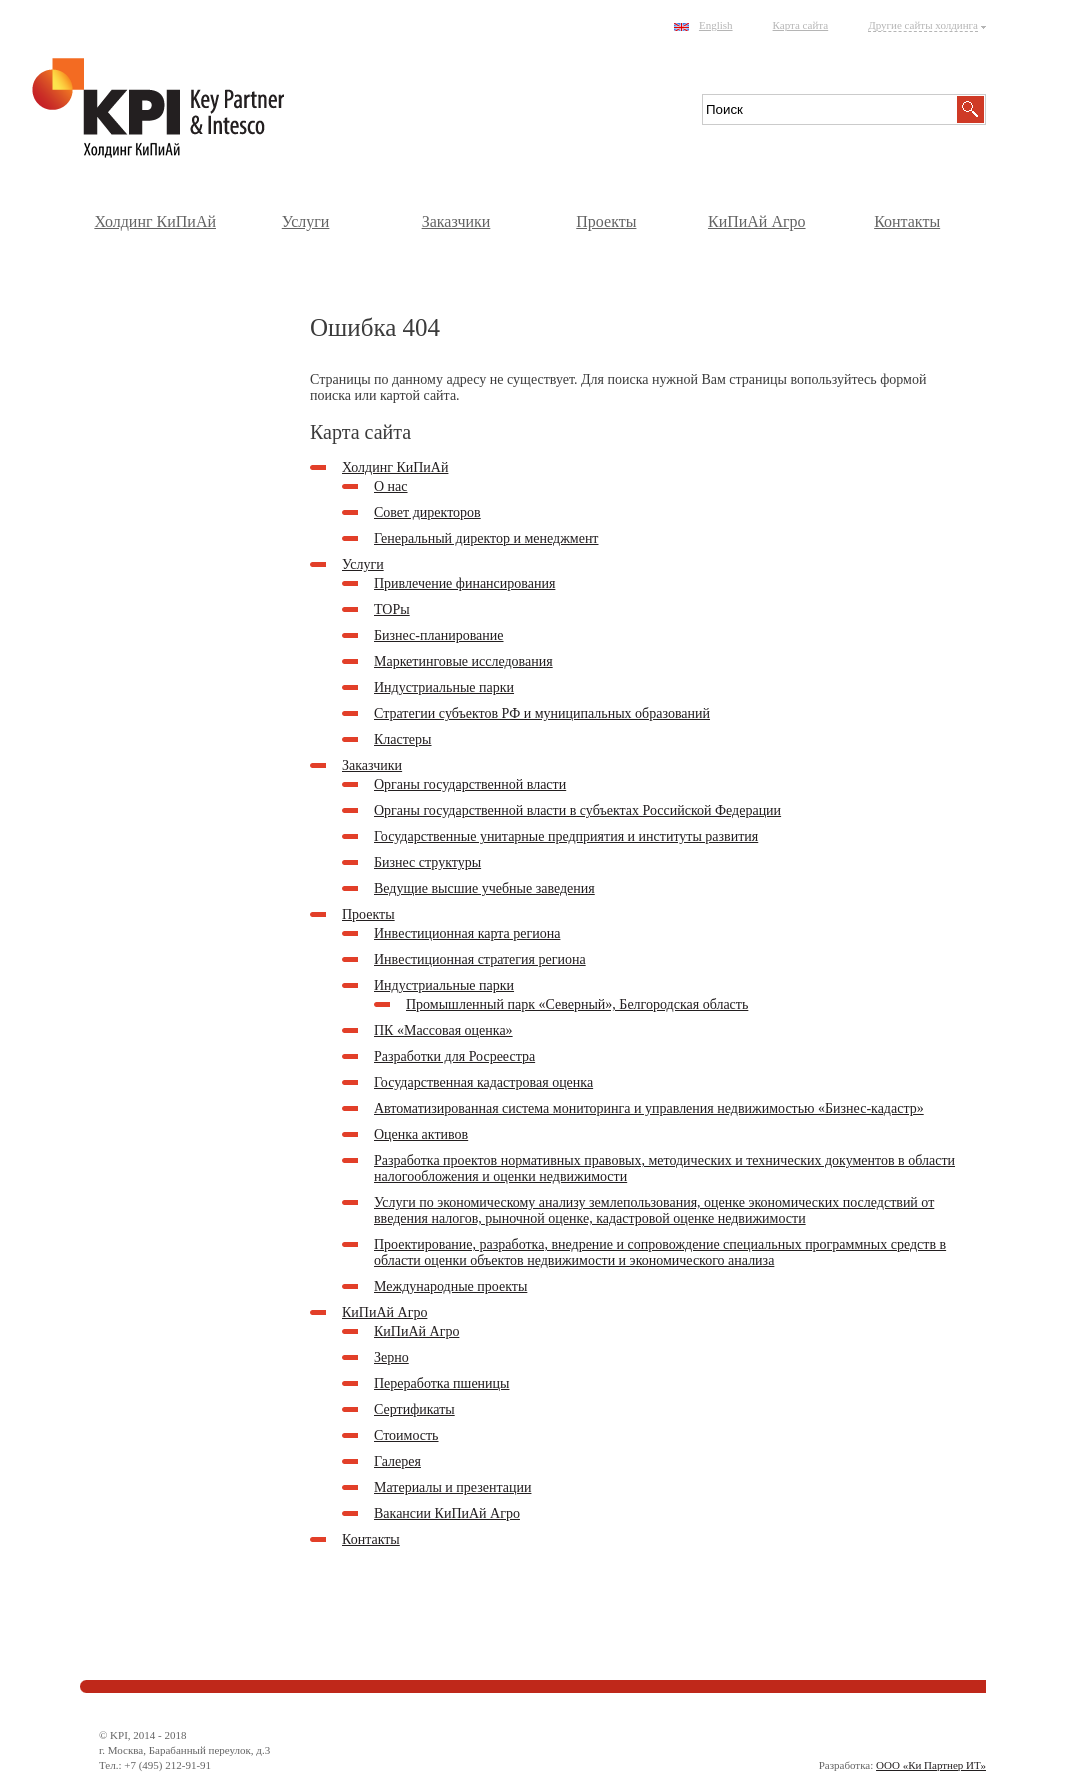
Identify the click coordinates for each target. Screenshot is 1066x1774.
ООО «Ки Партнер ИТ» (931, 1765)
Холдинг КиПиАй (155, 221)
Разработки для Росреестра (454, 1056)
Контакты (907, 221)
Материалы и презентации (452, 1487)
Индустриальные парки (444, 687)
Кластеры (403, 739)
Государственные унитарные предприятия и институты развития (566, 836)
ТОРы (392, 609)
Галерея (397, 1461)
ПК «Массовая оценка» (443, 1030)
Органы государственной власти (470, 784)
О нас (391, 486)
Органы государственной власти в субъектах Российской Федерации (577, 810)
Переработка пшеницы (441, 1383)
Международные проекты (450, 1286)
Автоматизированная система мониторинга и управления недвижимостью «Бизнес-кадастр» (649, 1108)
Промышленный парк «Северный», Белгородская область (577, 1004)
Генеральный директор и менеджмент (486, 538)
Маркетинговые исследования (463, 661)
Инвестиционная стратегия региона (480, 959)
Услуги (306, 221)
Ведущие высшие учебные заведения (484, 888)
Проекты (606, 221)
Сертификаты (414, 1409)
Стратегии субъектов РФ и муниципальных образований (542, 713)
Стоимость (406, 1435)
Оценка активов (421, 1134)
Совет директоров (427, 512)
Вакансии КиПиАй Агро (447, 1513)
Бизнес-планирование (439, 635)
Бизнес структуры (427, 862)
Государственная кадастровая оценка (483, 1082)
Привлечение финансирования (464, 583)
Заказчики (456, 221)
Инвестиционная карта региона (467, 933)
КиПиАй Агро (757, 221)
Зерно (391, 1357)
